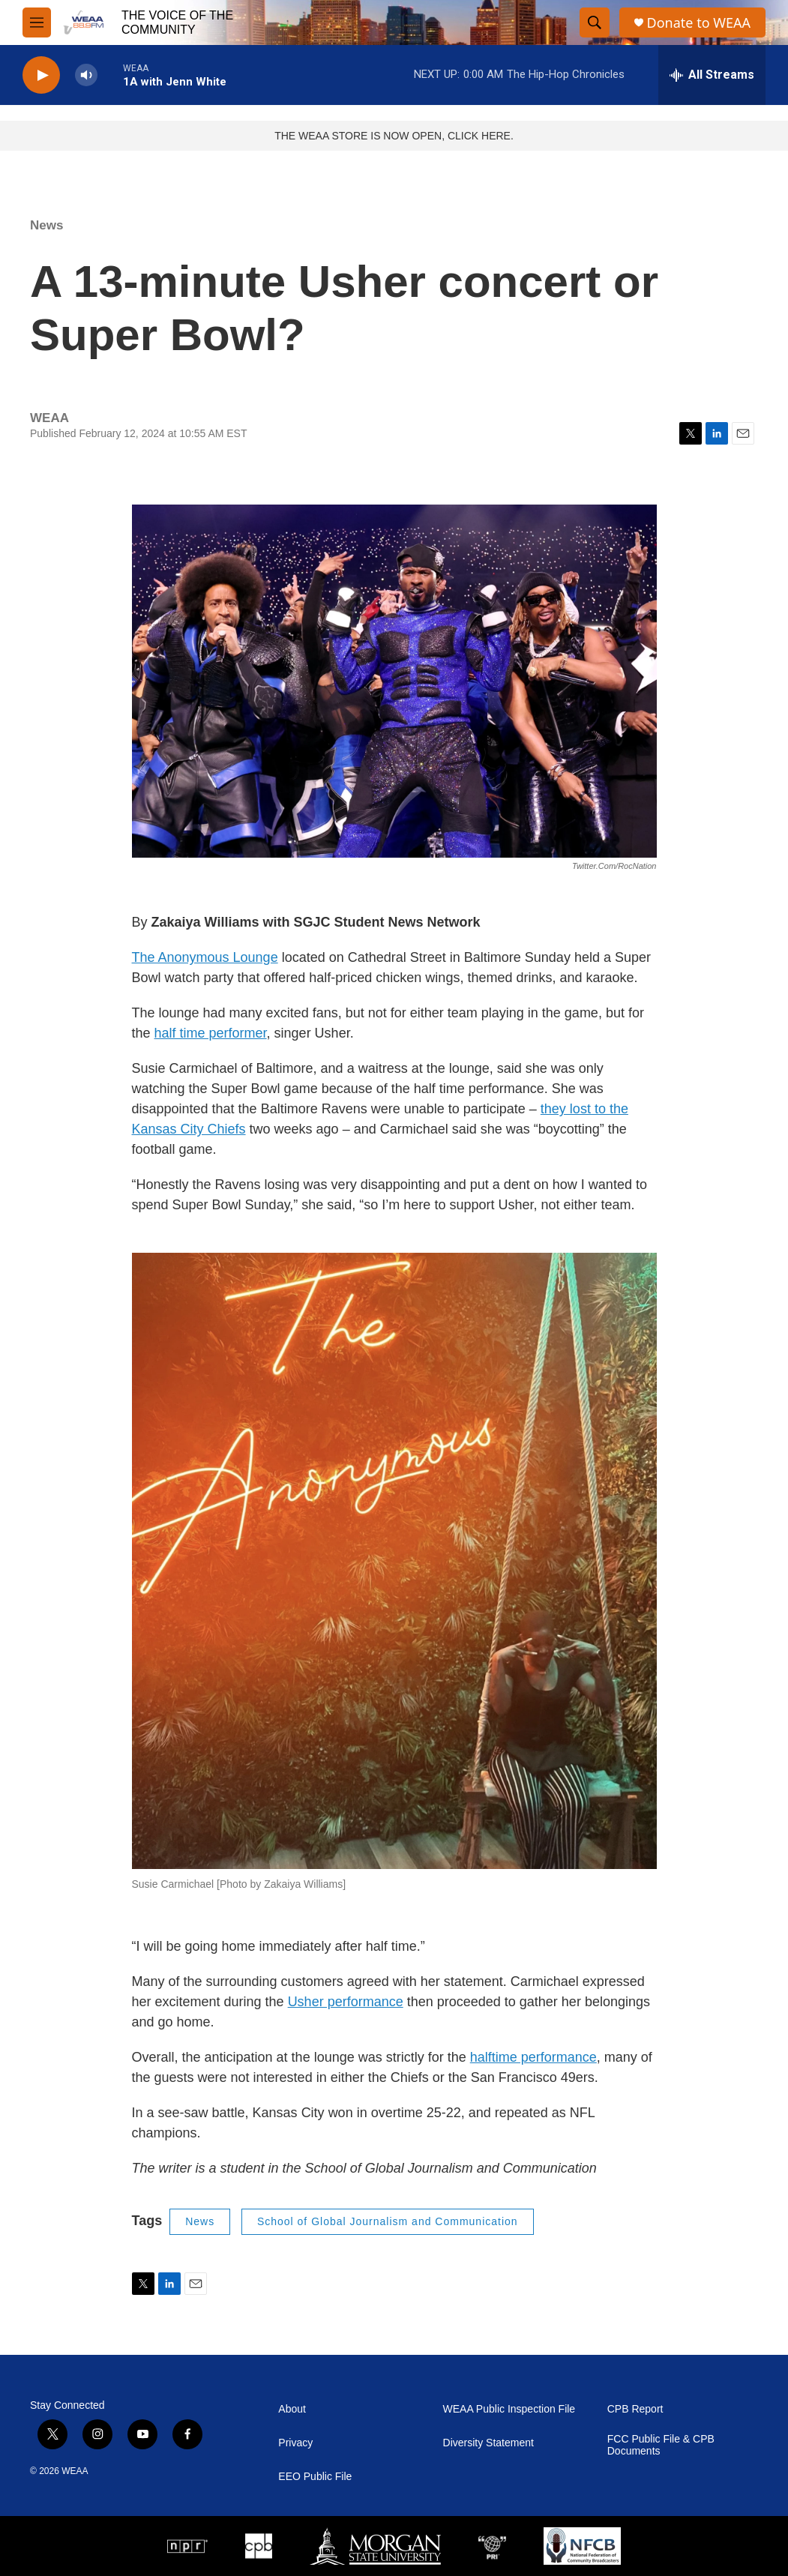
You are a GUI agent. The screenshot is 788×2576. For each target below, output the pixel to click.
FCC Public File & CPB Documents (661, 2445)
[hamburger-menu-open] (36, 22)
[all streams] (712, 75)
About (292, 2409)
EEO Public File (315, 2476)
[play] (41, 75)
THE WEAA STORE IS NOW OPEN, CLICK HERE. (394, 136)
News (46, 225)
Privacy (295, 2443)
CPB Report (635, 2409)
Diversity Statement (488, 2443)
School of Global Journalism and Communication (387, 2221)
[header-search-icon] (595, 22)
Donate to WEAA (699, 23)
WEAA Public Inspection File (509, 2409)
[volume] (86, 75)
